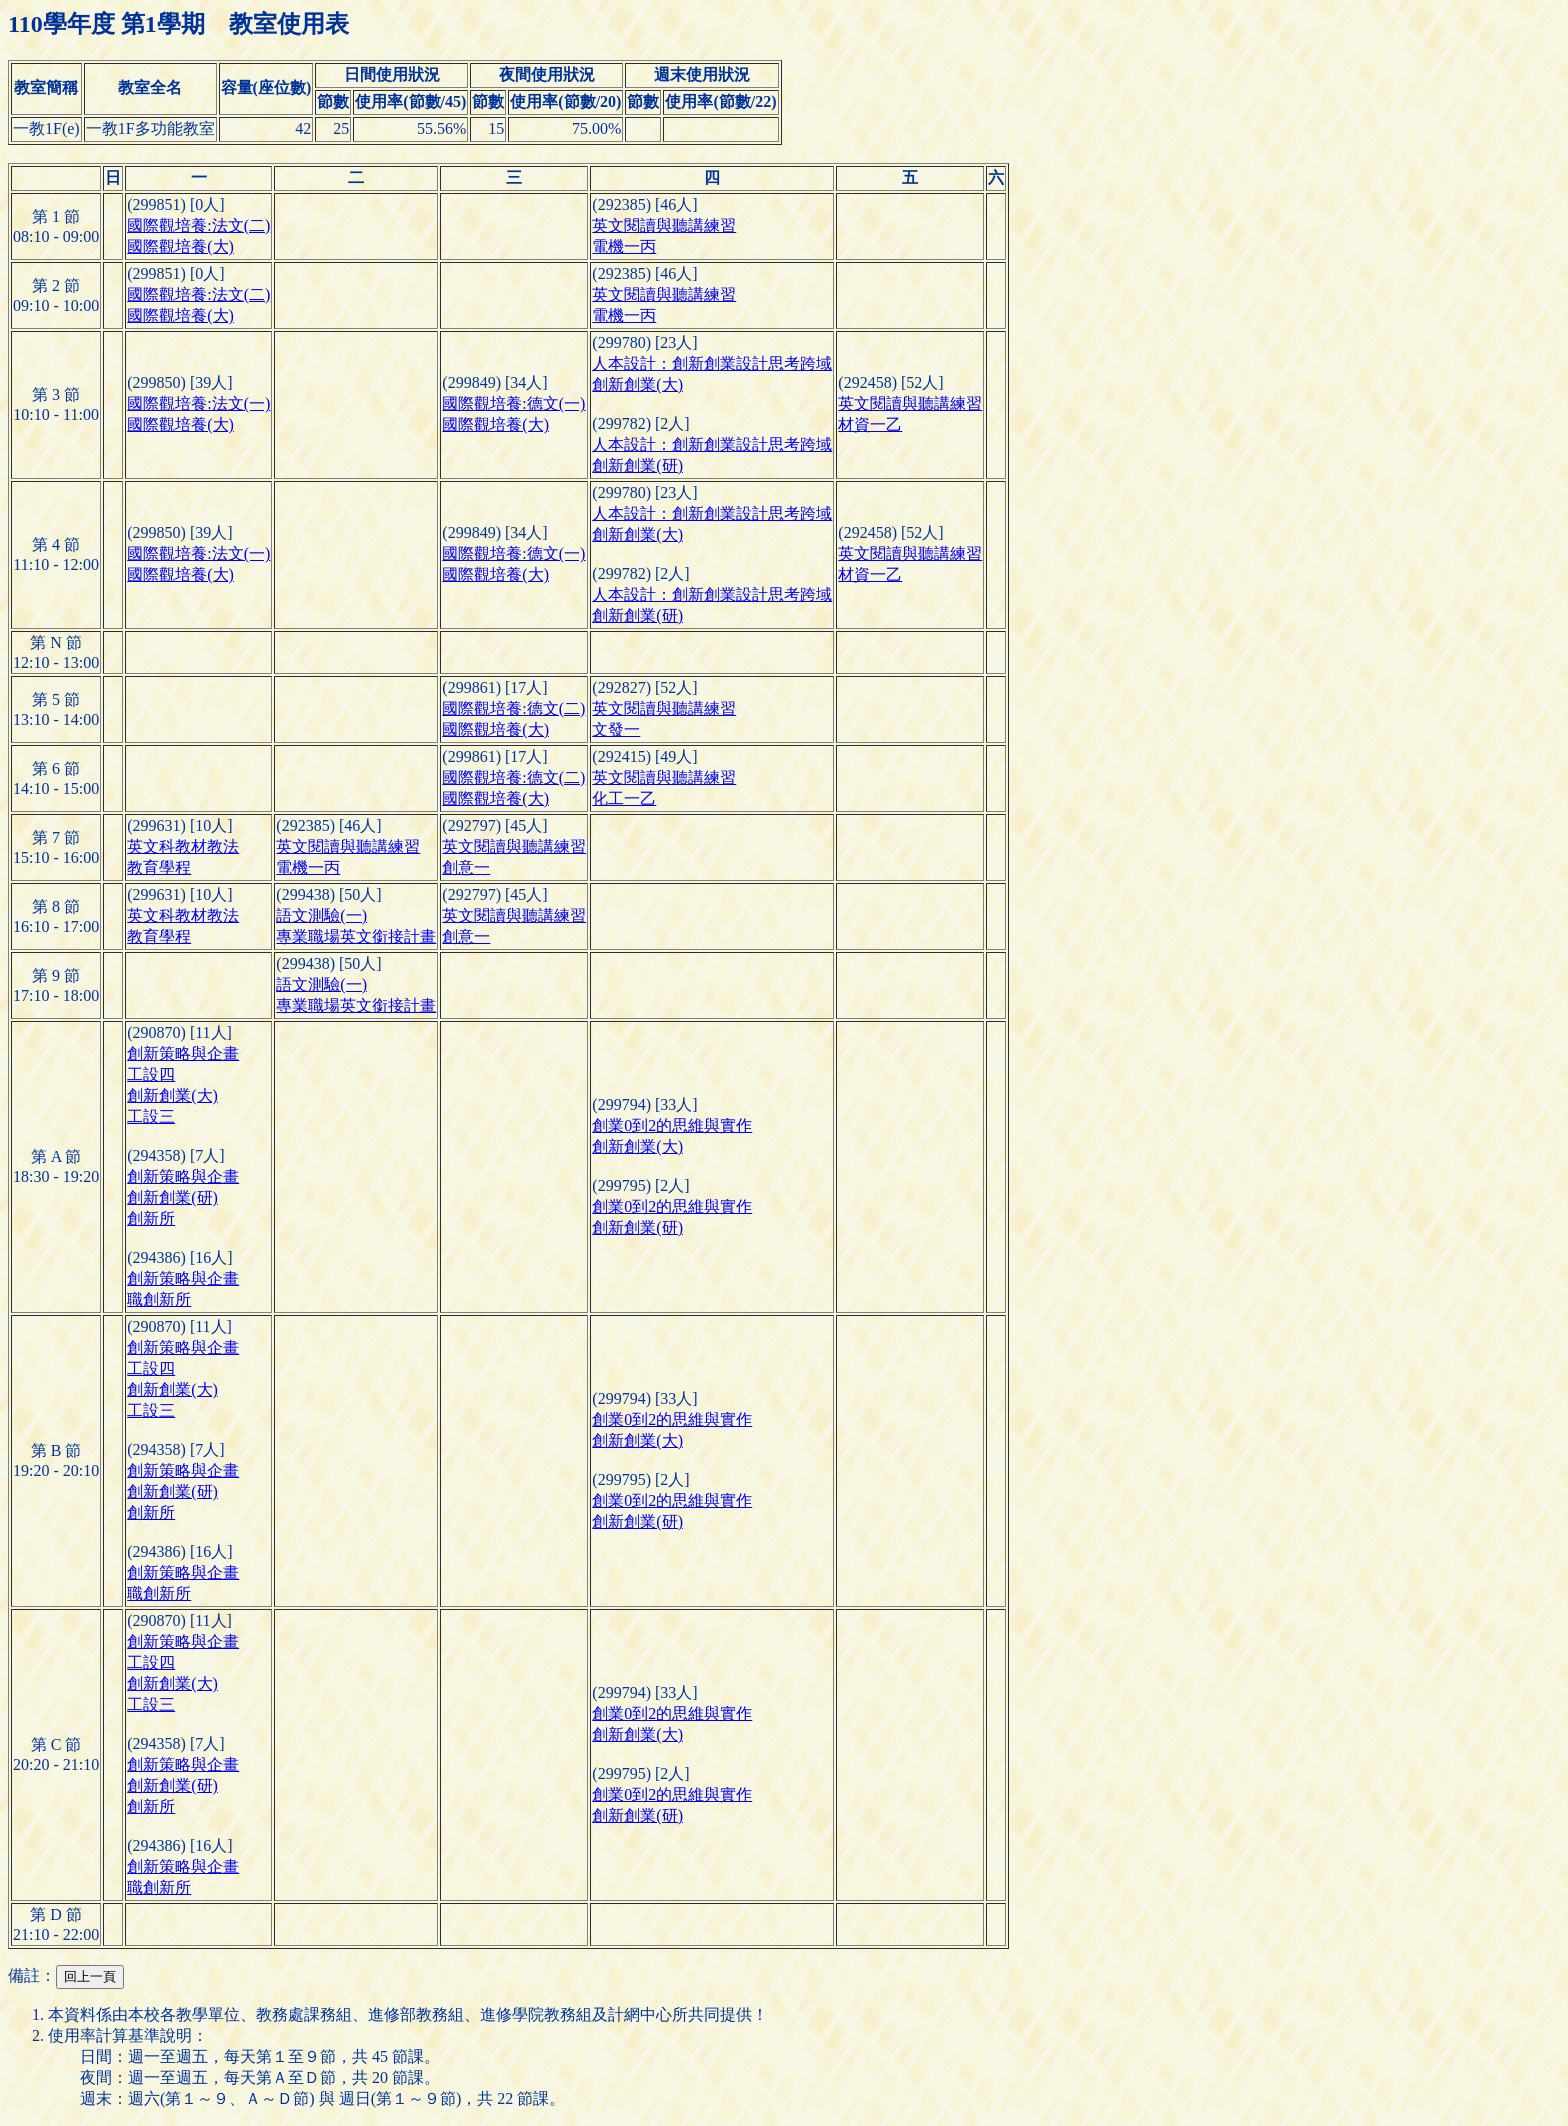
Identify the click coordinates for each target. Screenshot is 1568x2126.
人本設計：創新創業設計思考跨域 (712, 363)
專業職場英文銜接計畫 (356, 936)
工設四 (151, 1074)
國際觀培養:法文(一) (198, 403)
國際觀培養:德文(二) (513, 708)
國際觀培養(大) (180, 246)
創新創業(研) (637, 465)
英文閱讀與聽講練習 (664, 225)
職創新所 (159, 1299)
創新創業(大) (637, 384)
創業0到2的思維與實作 (672, 1125)
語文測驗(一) (321, 915)
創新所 (151, 1218)
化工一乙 (624, 798)
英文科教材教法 (183, 846)
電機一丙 (624, 246)
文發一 (616, 729)
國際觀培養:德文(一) (513, 403)
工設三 (151, 1116)
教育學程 (159, 867)
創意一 (466, 867)
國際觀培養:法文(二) (198, 225)
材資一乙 (870, 424)
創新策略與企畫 (183, 1053)
